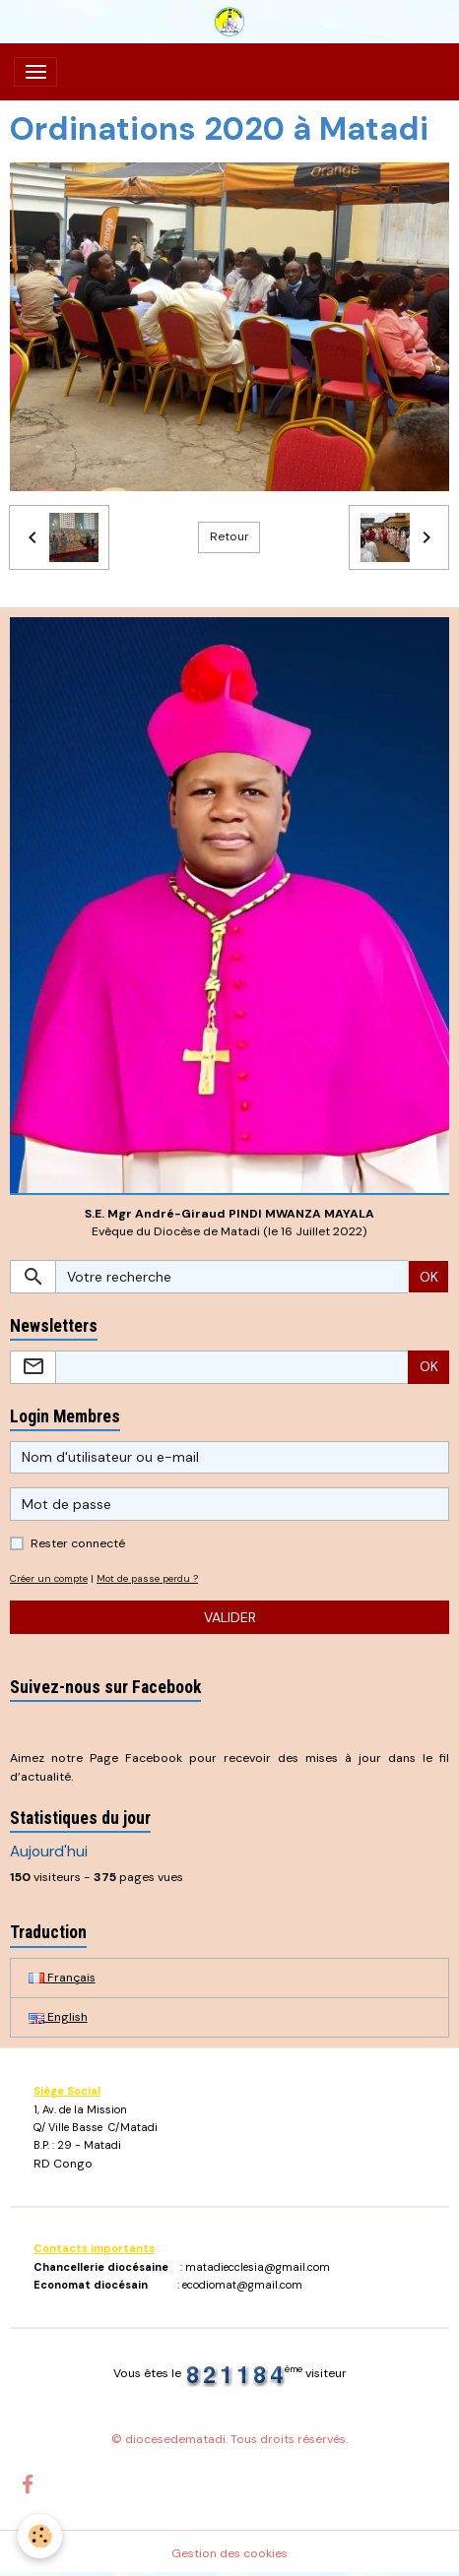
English (58, 2017)
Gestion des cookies (229, 2553)
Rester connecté (78, 1543)
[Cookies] (40, 2536)
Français (62, 1977)
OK (429, 1277)
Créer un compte (49, 1578)
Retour (229, 536)
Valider (230, 1617)
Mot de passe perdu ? (147, 1578)
